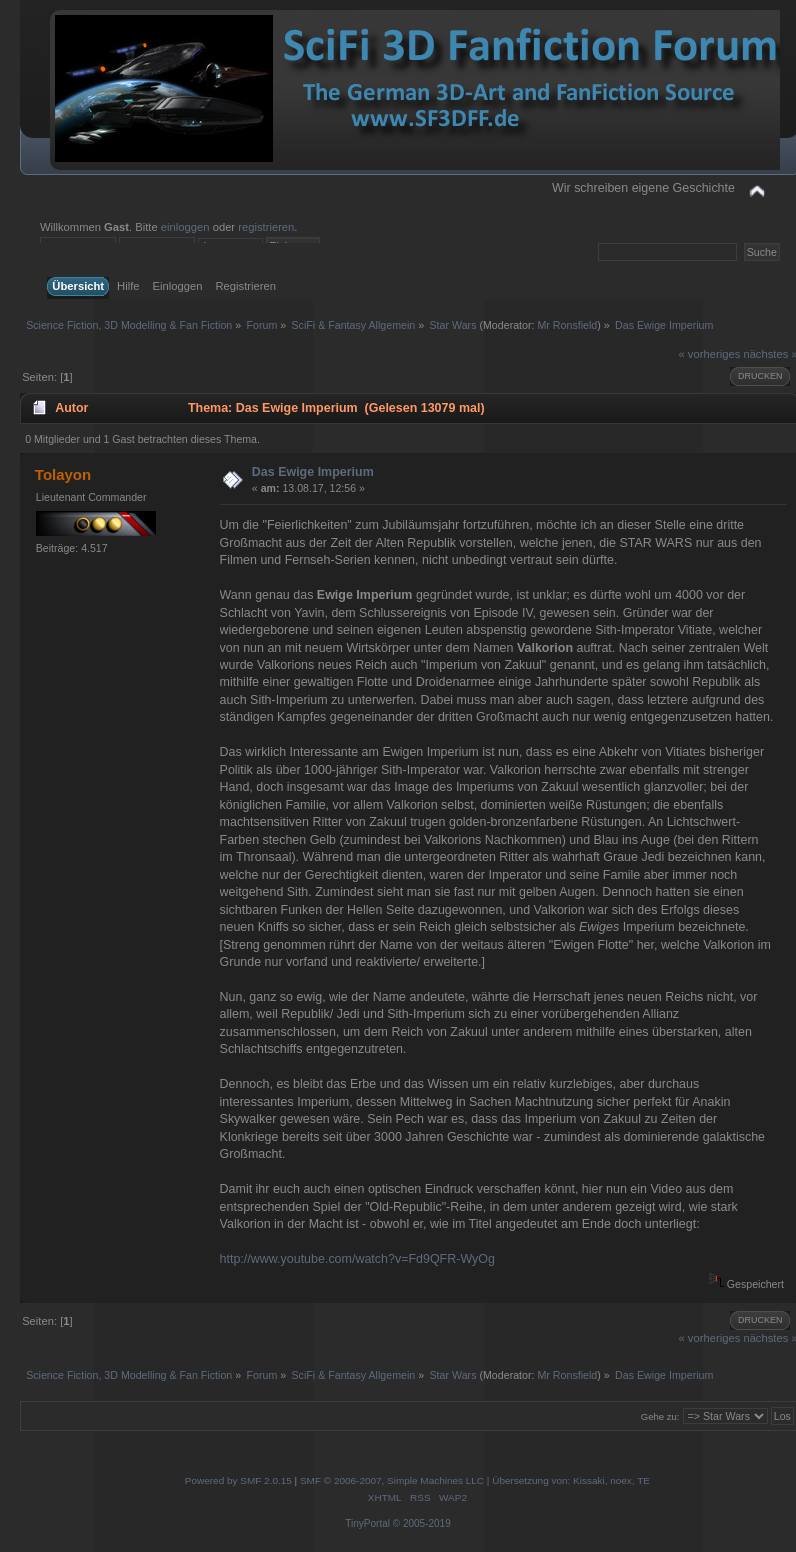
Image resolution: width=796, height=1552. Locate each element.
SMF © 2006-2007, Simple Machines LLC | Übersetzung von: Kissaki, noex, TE (475, 1480)
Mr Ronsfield (567, 325)
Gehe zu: (660, 1416)
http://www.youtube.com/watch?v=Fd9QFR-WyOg (357, 1259)
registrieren (266, 227)
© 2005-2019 (422, 1523)
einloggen (185, 227)
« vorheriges (710, 354)
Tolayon (63, 474)
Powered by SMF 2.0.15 (238, 1480)
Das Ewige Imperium (313, 472)
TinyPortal (367, 1523)
